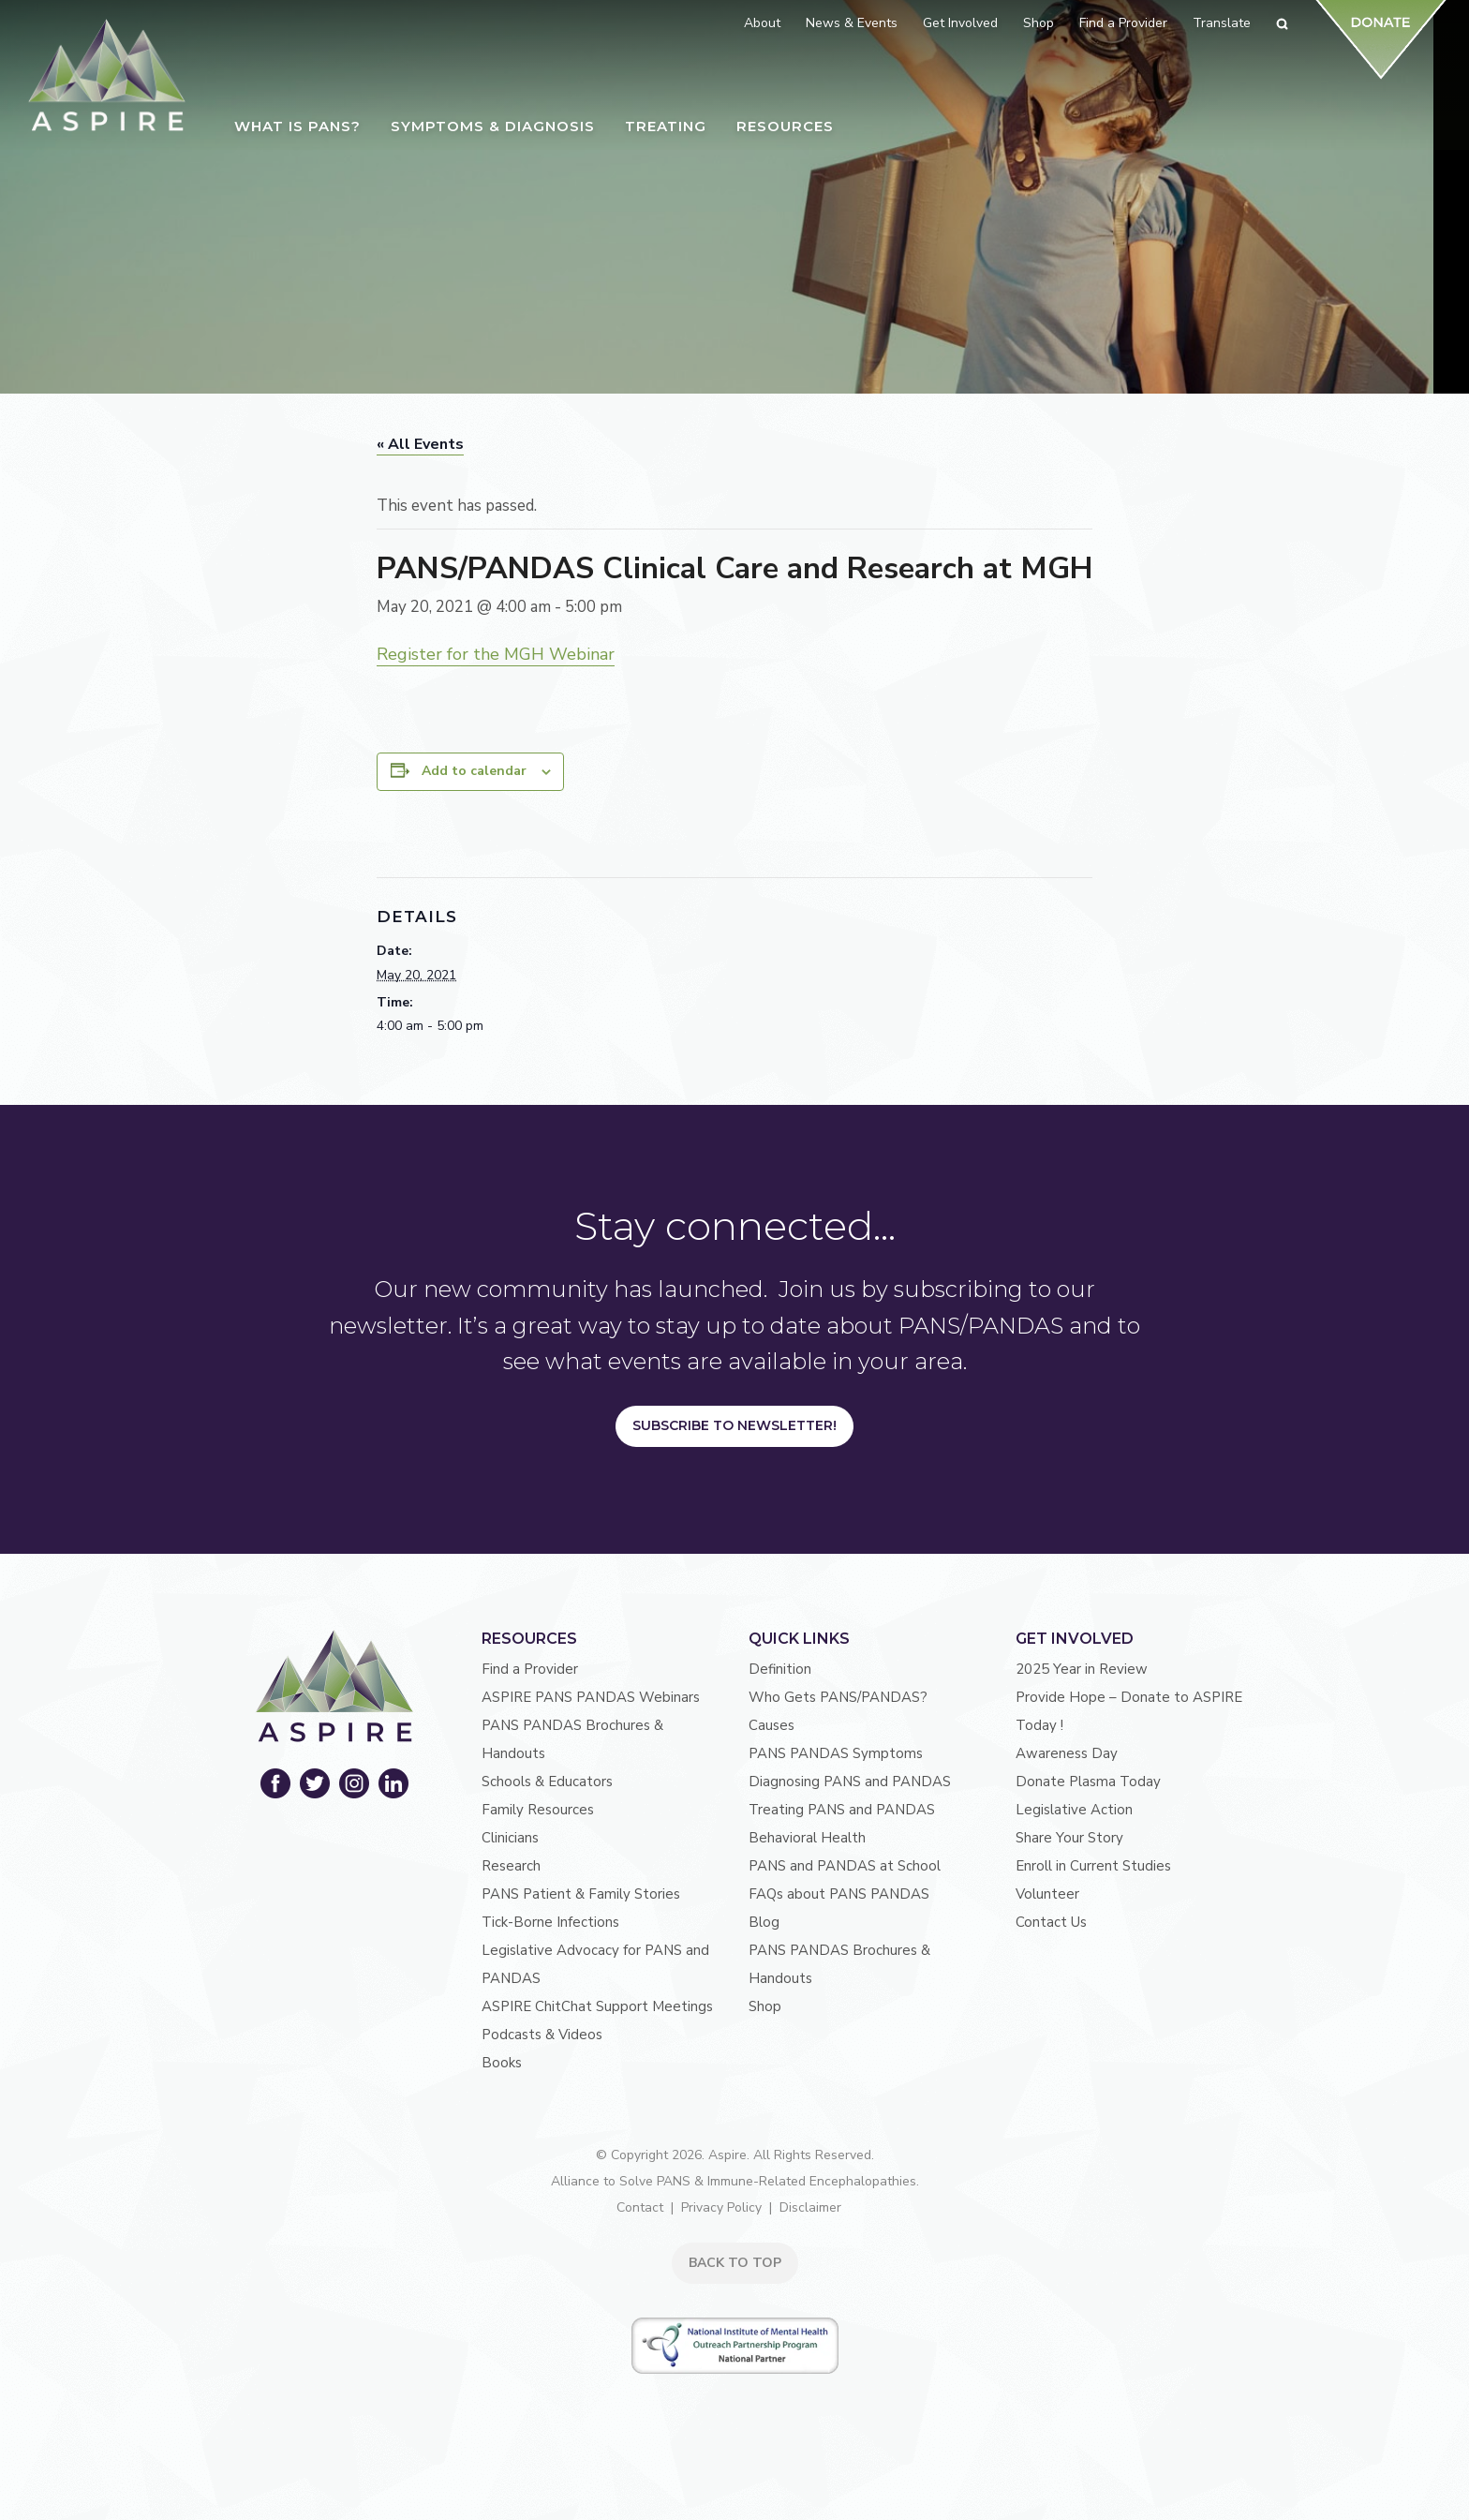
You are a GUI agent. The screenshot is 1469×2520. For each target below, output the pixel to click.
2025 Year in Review (1082, 1669)
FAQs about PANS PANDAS (839, 1894)
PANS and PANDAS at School (845, 1865)
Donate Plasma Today (1088, 1781)
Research (511, 1865)
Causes (771, 1725)
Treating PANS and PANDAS (842, 1809)
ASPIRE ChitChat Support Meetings (597, 2006)
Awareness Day (1067, 1753)
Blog (764, 1922)
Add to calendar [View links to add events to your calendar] (474, 771)
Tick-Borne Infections (550, 1922)
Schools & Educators (547, 1781)
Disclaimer (810, 2207)
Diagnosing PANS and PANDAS (850, 1781)
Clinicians (510, 1837)
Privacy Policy (721, 2207)
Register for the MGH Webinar (496, 654)
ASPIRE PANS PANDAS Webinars (591, 1697)
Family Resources (538, 1809)
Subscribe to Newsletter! (734, 1425)
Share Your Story (1069, 1837)
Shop (765, 2006)
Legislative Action (1074, 1809)
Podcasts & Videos (542, 2034)
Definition (780, 1669)
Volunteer (1047, 1894)
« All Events (420, 444)
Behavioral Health (807, 1837)
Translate (1222, 23)
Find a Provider (530, 1669)
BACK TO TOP (735, 2263)
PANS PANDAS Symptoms (836, 1753)
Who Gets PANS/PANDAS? (838, 1697)
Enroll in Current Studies (1093, 1865)
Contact (639, 2207)
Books (502, 2062)
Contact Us (1051, 1922)
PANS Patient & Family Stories (581, 1894)
